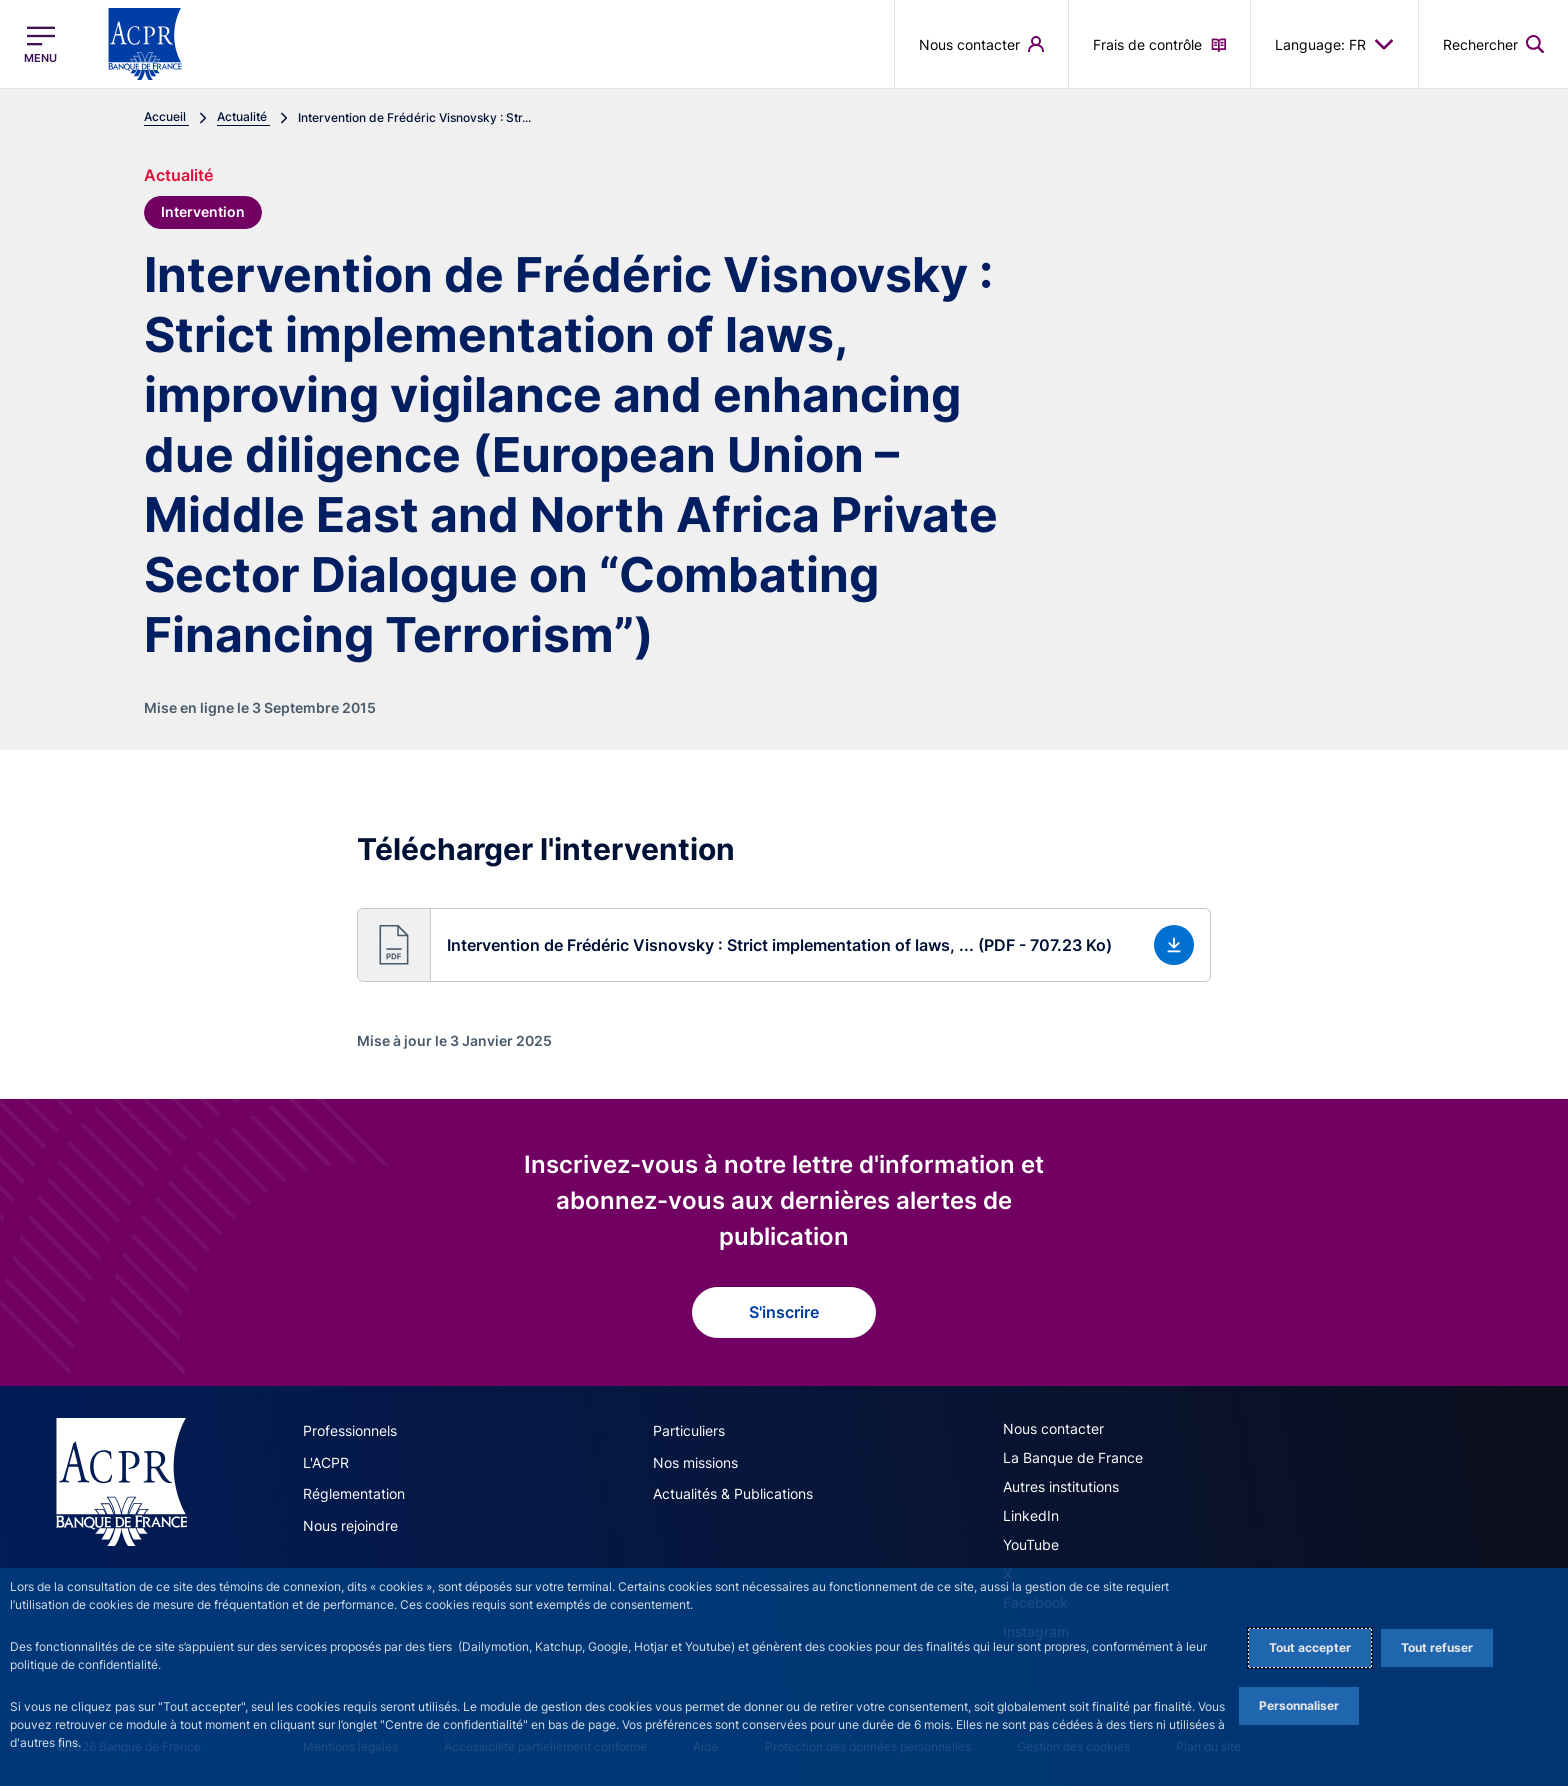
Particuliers (689, 1428)
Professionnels (350, 1428)
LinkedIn (1031, 1513)
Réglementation (354, 1490)
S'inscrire (784, 1311)
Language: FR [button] (1334, 44)
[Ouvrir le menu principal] (40, 44)
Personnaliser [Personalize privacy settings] (1299, 1705)
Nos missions (695, 1459)
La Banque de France (1073, 1455)
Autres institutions (1061, 1484)
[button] (783, 943)
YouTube (1031, 1542)
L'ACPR (326, 1459)
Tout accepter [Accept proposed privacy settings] (1310, 1647)
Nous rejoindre (350, 1521)
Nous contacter (1053, 1426)
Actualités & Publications (733, 1490)
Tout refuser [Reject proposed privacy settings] (1437, 1647)
